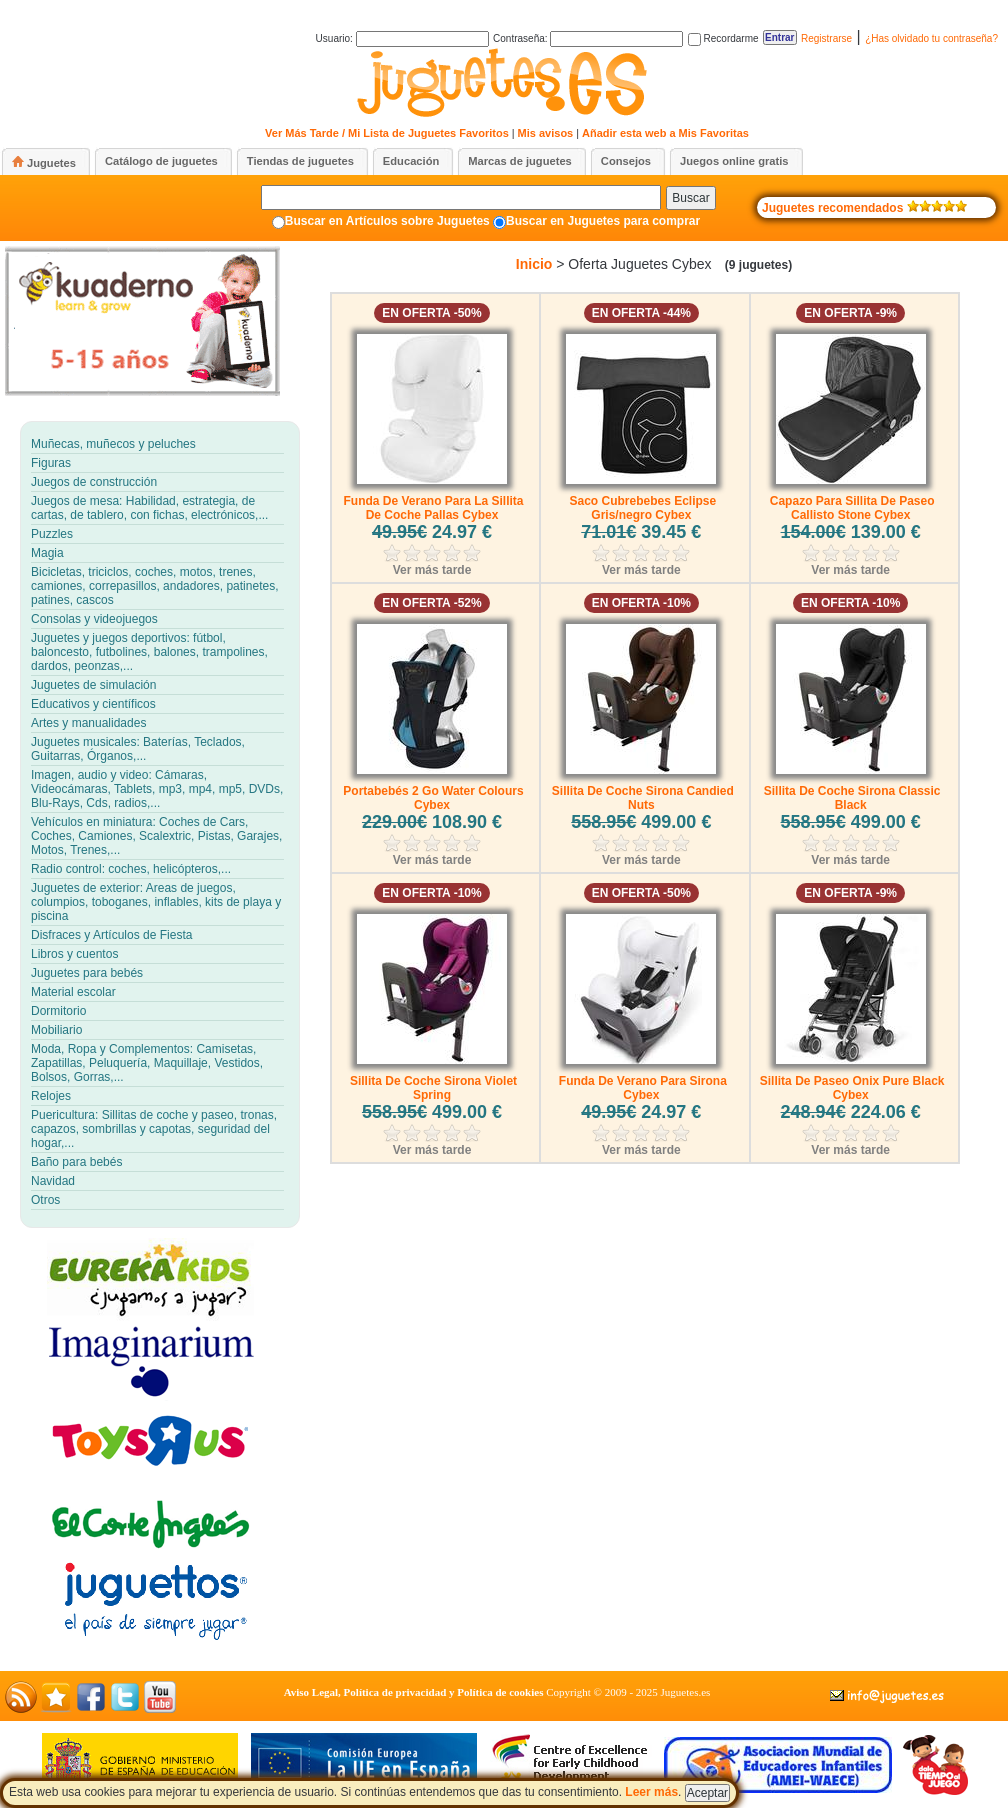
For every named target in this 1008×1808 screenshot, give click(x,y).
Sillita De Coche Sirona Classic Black (852, 798)
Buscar (690, 198)
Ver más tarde (432, 570)
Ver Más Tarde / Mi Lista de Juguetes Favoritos (387, 133)
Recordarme (723, 38)
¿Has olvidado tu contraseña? (931, 38)
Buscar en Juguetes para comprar (603, 221)
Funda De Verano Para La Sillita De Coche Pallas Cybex (433, 508)
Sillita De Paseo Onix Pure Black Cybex (852, 1088)
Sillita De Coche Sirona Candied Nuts (643, 798)
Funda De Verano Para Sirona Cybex (643, 1088)
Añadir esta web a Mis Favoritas (665, 133)
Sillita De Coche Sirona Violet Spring (433, 1088)
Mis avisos (546, 133)
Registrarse (826, 38)
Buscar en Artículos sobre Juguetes (387, 221)
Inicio (534, 264)
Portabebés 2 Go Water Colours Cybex (433, 798)
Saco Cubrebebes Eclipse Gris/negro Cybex (642, 508)
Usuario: (402, 38)
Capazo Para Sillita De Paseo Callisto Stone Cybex (852, 508)
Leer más (651, 1792)
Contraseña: (588, 38)
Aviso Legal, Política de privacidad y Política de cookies (414, 1692)
